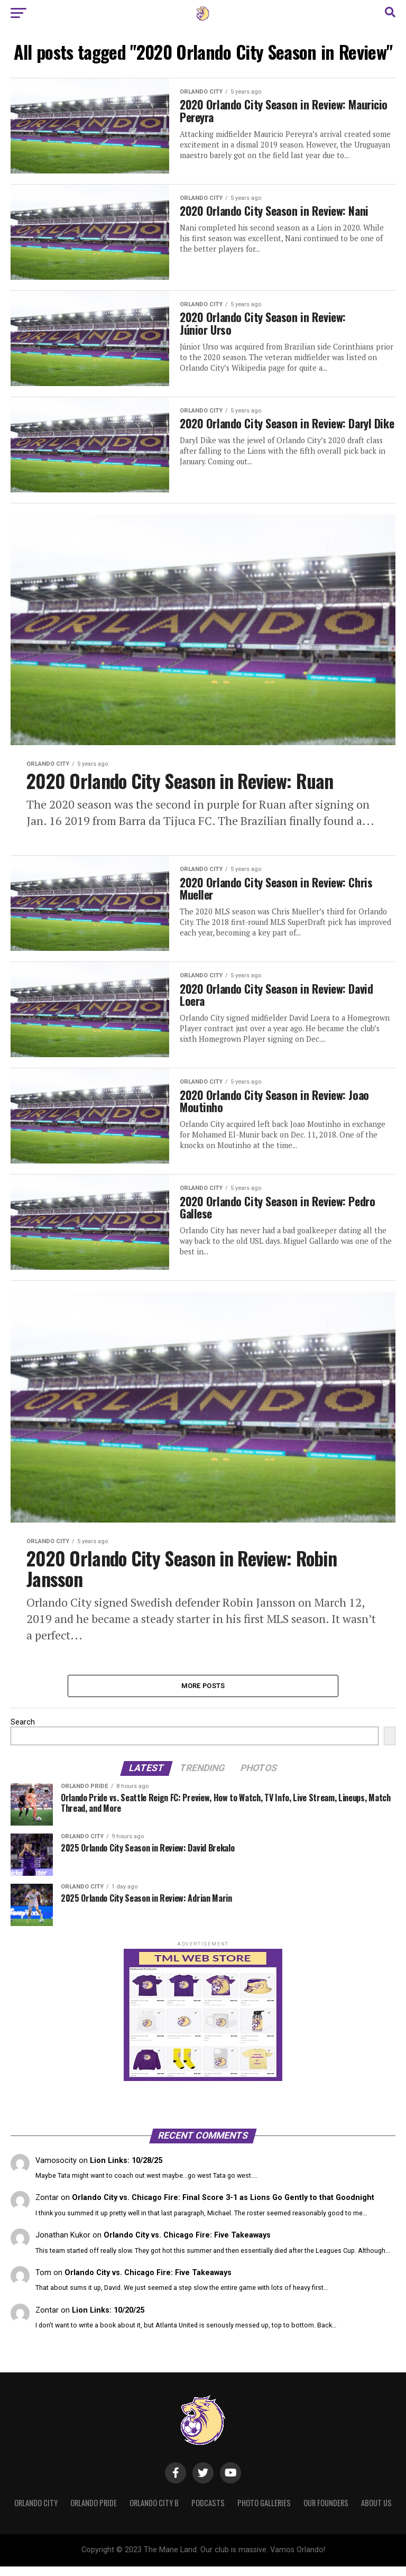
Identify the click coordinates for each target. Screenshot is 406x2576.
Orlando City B (154, 2512)
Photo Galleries (264, 2512)
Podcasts (208, 2512)
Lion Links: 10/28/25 (126, 2170)
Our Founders (325, 2512)
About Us (376, 2512)
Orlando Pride (93, 2512)
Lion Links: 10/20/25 (108, 2319)
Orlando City (36, 2512)
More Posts (203, 1695)
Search (23, 1732)
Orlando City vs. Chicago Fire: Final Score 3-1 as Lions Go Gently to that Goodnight (223, 2207)
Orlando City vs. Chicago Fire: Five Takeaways (187, 2245)
